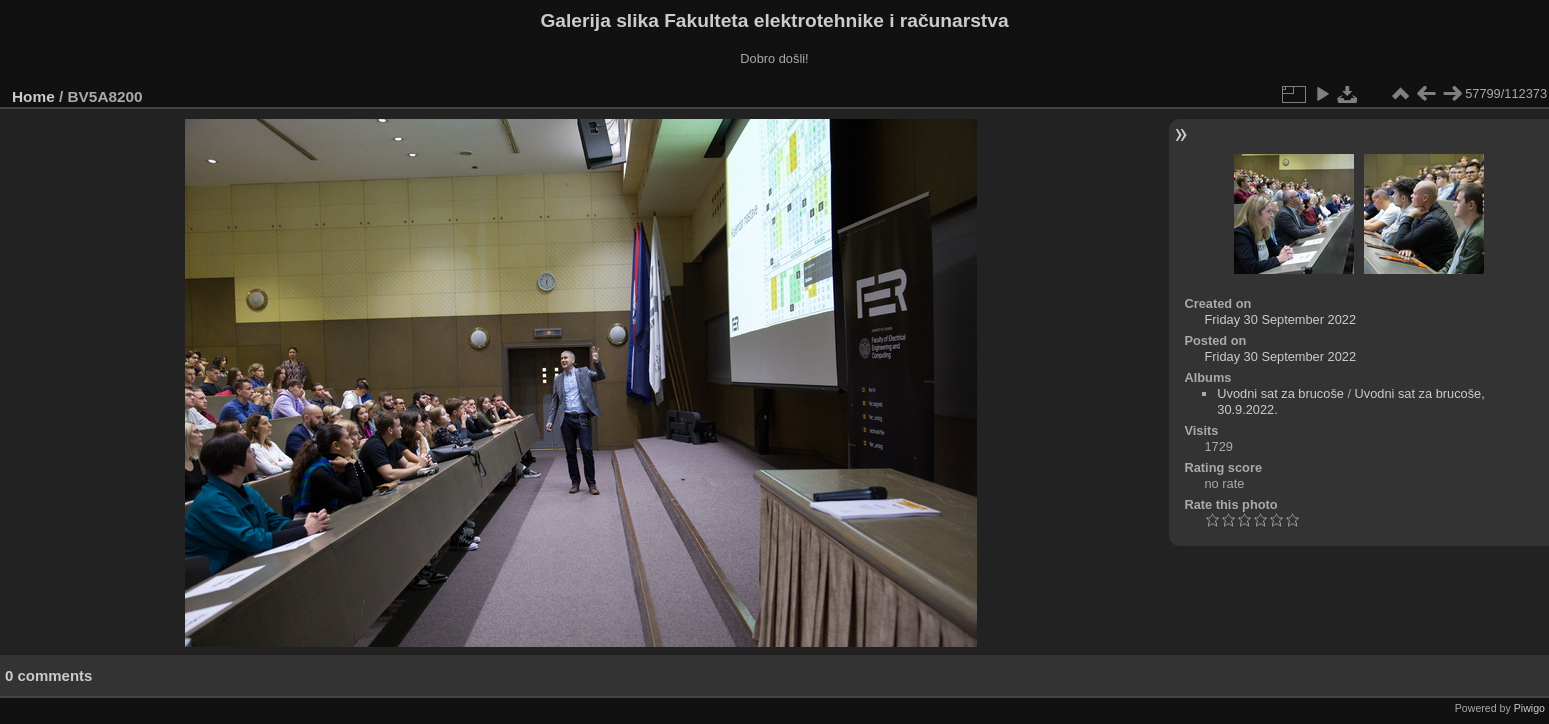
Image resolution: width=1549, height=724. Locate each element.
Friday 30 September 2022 (1280, 319)
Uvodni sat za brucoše (1280, 393)
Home (33, 96)
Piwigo (1529, 708)
